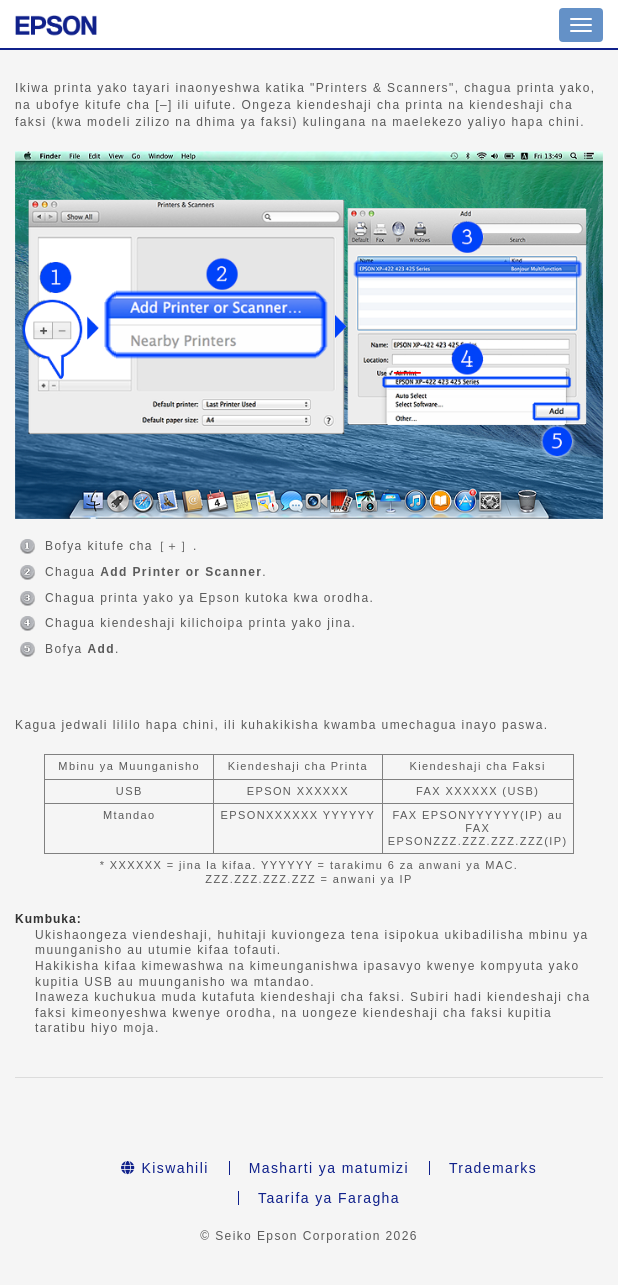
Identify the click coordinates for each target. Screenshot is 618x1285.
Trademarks (493, 1168)
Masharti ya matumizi (329, 1168)
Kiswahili (165, 1168)
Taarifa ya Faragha (329, 1198)
